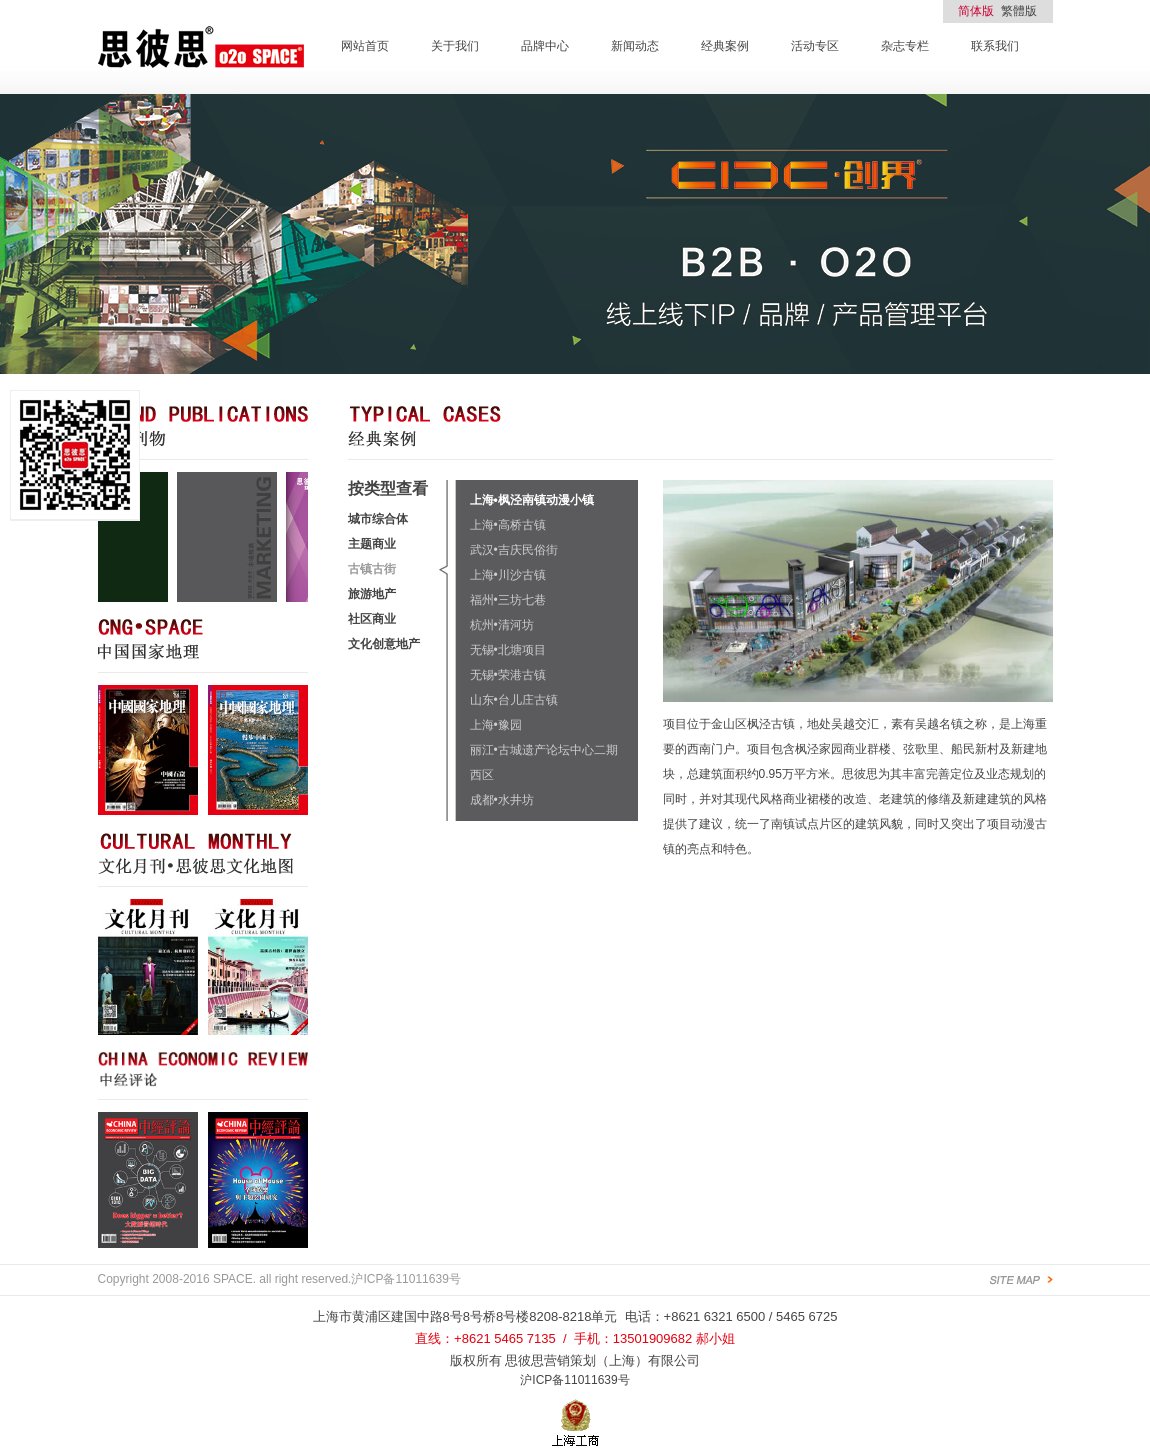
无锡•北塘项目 (508, 650)
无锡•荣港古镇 (508, 675)
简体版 (976, 11)
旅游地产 (372, 594)
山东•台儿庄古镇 (514, 700)
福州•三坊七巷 (508, 600)
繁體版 (1019, 11)
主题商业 (372, 544)
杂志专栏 (905, 46)
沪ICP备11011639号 (574, 1380)
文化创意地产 (384, 644)
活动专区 (815, 46)
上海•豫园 (496, 725)
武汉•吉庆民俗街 (514, 550)
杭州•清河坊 (502, 625)
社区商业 (372, 619)
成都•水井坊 (502, 800)
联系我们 (995, 46)
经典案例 (725, 46)
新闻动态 (635, 46)
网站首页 (365, 46)
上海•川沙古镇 (508, 575)
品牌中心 (545, 46)
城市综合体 (378, 519)
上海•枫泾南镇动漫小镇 (532, 500)
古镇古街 (372, 569)
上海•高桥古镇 (508, 525)
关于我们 (455, 46)
